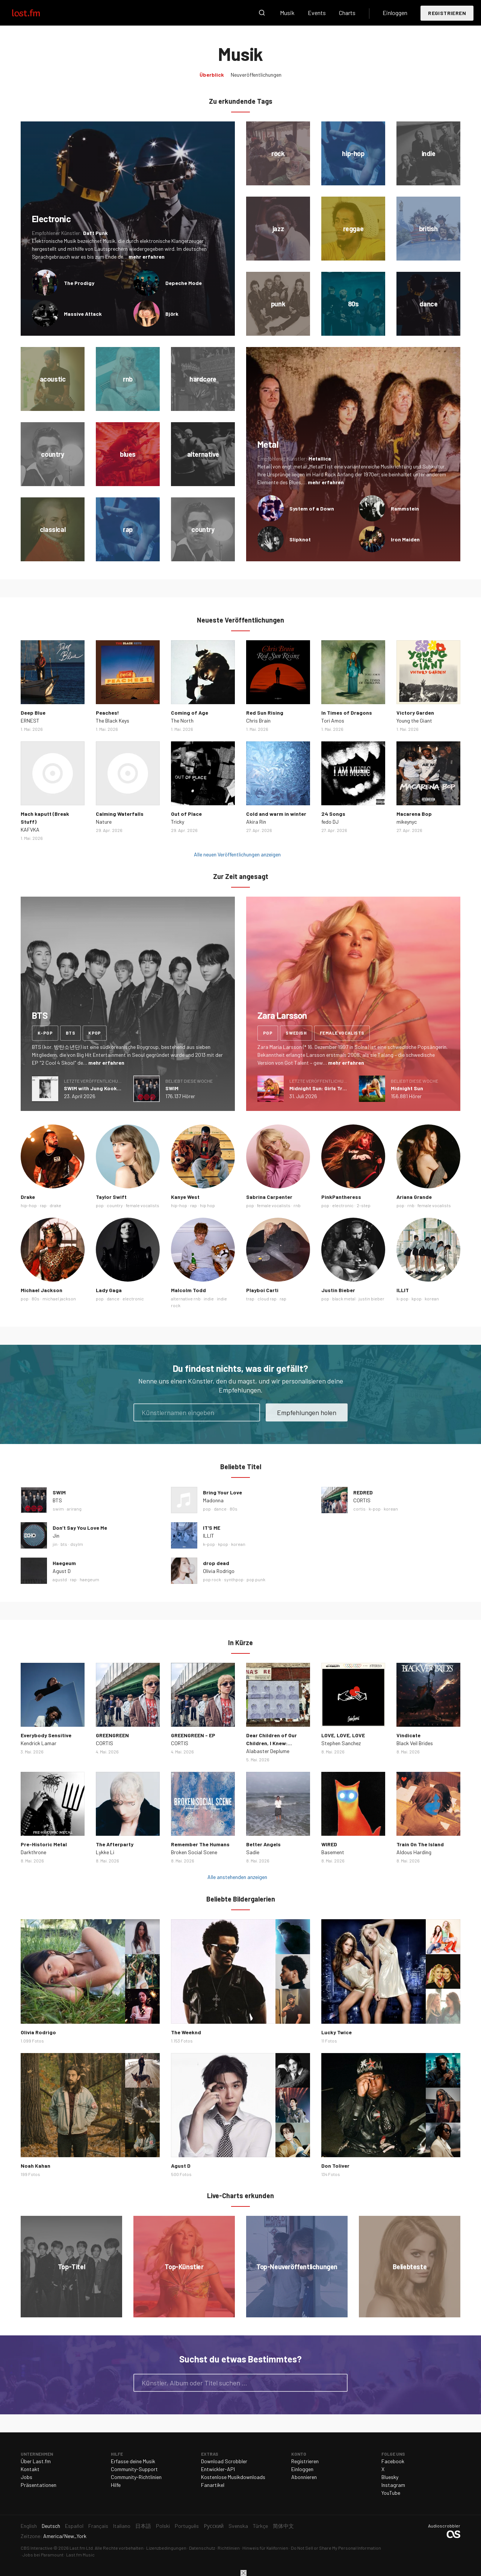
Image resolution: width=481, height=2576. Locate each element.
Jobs (26, 2477)
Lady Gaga (109, 1290)
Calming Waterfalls (120, 814)
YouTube (390, 2493)
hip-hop (29, 1205)
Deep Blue (33, 712)
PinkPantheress (341, 1197)
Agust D (62, 1571)
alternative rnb (186, 1298)
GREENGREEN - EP (193, 1735)
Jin (56, 1535)
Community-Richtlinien (136, 2477)
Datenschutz (202, 2547)
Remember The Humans (200, 1844)
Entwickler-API (218, 2469)
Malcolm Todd (188, 1290)
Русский (214, 2526)
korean (432, 1298)
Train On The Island (420, 1844)
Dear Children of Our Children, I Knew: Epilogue (271, 1743)
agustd (60, 1579)
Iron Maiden (405, 539)
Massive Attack (83, 314)
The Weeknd (186, 2032)
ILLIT (402, 1290)
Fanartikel (212, 2485)
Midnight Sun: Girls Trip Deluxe (327, 1088)
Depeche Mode (183, 283)
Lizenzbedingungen (166, 2547)
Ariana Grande (414, 1197)
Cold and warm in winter (276, 814)
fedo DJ (330, 821)
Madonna (213, 1500)
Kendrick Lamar (38, 1743)
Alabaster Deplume (267, 1751)
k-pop (45, 1032)
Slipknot (300, 539)
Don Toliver (335, 2165)
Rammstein (405, 508)
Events (317, 12)
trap (250, 1298)
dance (113, 1298)
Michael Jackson (41, 1290)
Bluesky (389, 2477)
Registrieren (447, 13)
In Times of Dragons (346, 712)
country (115, 1205)
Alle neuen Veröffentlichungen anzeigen (237, 854)
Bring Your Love (222, 1492)
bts (70, 1032)
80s (35, 1298)
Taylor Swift (111, 1197)
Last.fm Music (80, 2554)
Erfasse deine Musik (133, 2461)
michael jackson (59, 1298)
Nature (104, 821)
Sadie (252, 1852)
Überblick (212, 74)
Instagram (393, 2485)
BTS (57, 1500)
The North (182, 720)
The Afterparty (114, 1844)
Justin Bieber (338, 1290)
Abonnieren (304, 2477)
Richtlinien (229, 2547)
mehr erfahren (147, 256)
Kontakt (30, 2469)
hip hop (207, 1205)
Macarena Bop (414, 814)
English (29, 2526)
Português (187, 2526)
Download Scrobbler (224, 2461)
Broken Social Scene (194, 1852)
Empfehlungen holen (306, 1412)
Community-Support (134, 2469)
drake (55, 1205)
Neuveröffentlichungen (256, 74)
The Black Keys (112, 720)
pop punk (256, 1579)
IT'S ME (211, 1527)
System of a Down (311, 508)
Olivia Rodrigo (218, 1571)
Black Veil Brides (414, 1743)
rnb (297, 1205)
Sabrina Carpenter (269, 1197)
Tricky (177, 821)
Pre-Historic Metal (44, 1844)
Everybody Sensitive (46, 1735)
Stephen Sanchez (341, 1743)
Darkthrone (33, 1852)
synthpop (234, 1579)
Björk (171, 314)
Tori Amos (332, 720)
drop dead (216, 1563)
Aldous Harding (413, 1852)
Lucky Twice (336, 2032)
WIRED (329, 1844)
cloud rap (267, 1298)
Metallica (320, 458)
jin (55, 1544)
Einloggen (395, 12)
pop (267, 1032)
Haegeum (64, 1563)
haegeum (89, 1579)
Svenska (238, 2526)
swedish (296, 1032)
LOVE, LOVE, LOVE (343, 1735)
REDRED (363, 1492)
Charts (347, 12)
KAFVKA (30, 829)
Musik (287, 12)
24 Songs (333, 814)
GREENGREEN (112, 1735)
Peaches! (107, 712)
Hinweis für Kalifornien (265, 2547)
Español (74, 2526)
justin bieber (371, 1298)
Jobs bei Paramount (43, 2554)
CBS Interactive (37, 2547)
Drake (28, 1197)
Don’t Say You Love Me (80, 1527)
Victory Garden (415, 712)
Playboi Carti (262, 1290)
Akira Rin (256, 821)
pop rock (212, 1579)
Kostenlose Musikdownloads (233, 2477)
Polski (163, 2526)
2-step (364, 1205)
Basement (332, 1852)
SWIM (171, 1088)
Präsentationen (38, 2485)
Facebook (392, 2461)
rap (43, 1205)
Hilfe (116, 2485)
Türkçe (260, 2526)
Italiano (121, 2526)
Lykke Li (105, 1852)
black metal (343, 1298)
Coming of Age (189, 712)
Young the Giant (414, 720)
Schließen (243, 2573)
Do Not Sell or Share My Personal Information (336, 2547)
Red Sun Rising (264, 712)
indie (209, 1298)
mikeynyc (406, 821)
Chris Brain (258, 720)
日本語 (143, 2526)
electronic (343, 1205)
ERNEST (30, 720)
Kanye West (185, 1197)
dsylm (76, 1544)
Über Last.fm (36, 2461)
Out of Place (186, 814)
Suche (262, 12)
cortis (359, 1508)
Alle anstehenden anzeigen (237, 1877)
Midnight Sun (407, 1088)
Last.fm (34, 13)
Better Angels (263, 1844)
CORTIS (362, 1500)
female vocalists (342, 1032)
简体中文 (283, 2526)
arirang (74, 1508)
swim (58, 1508)
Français (98, 2526)
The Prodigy (79, 283)
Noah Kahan (35, 2165)
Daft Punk (95, 233)
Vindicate (408, 1735)
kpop (94, 1032)
